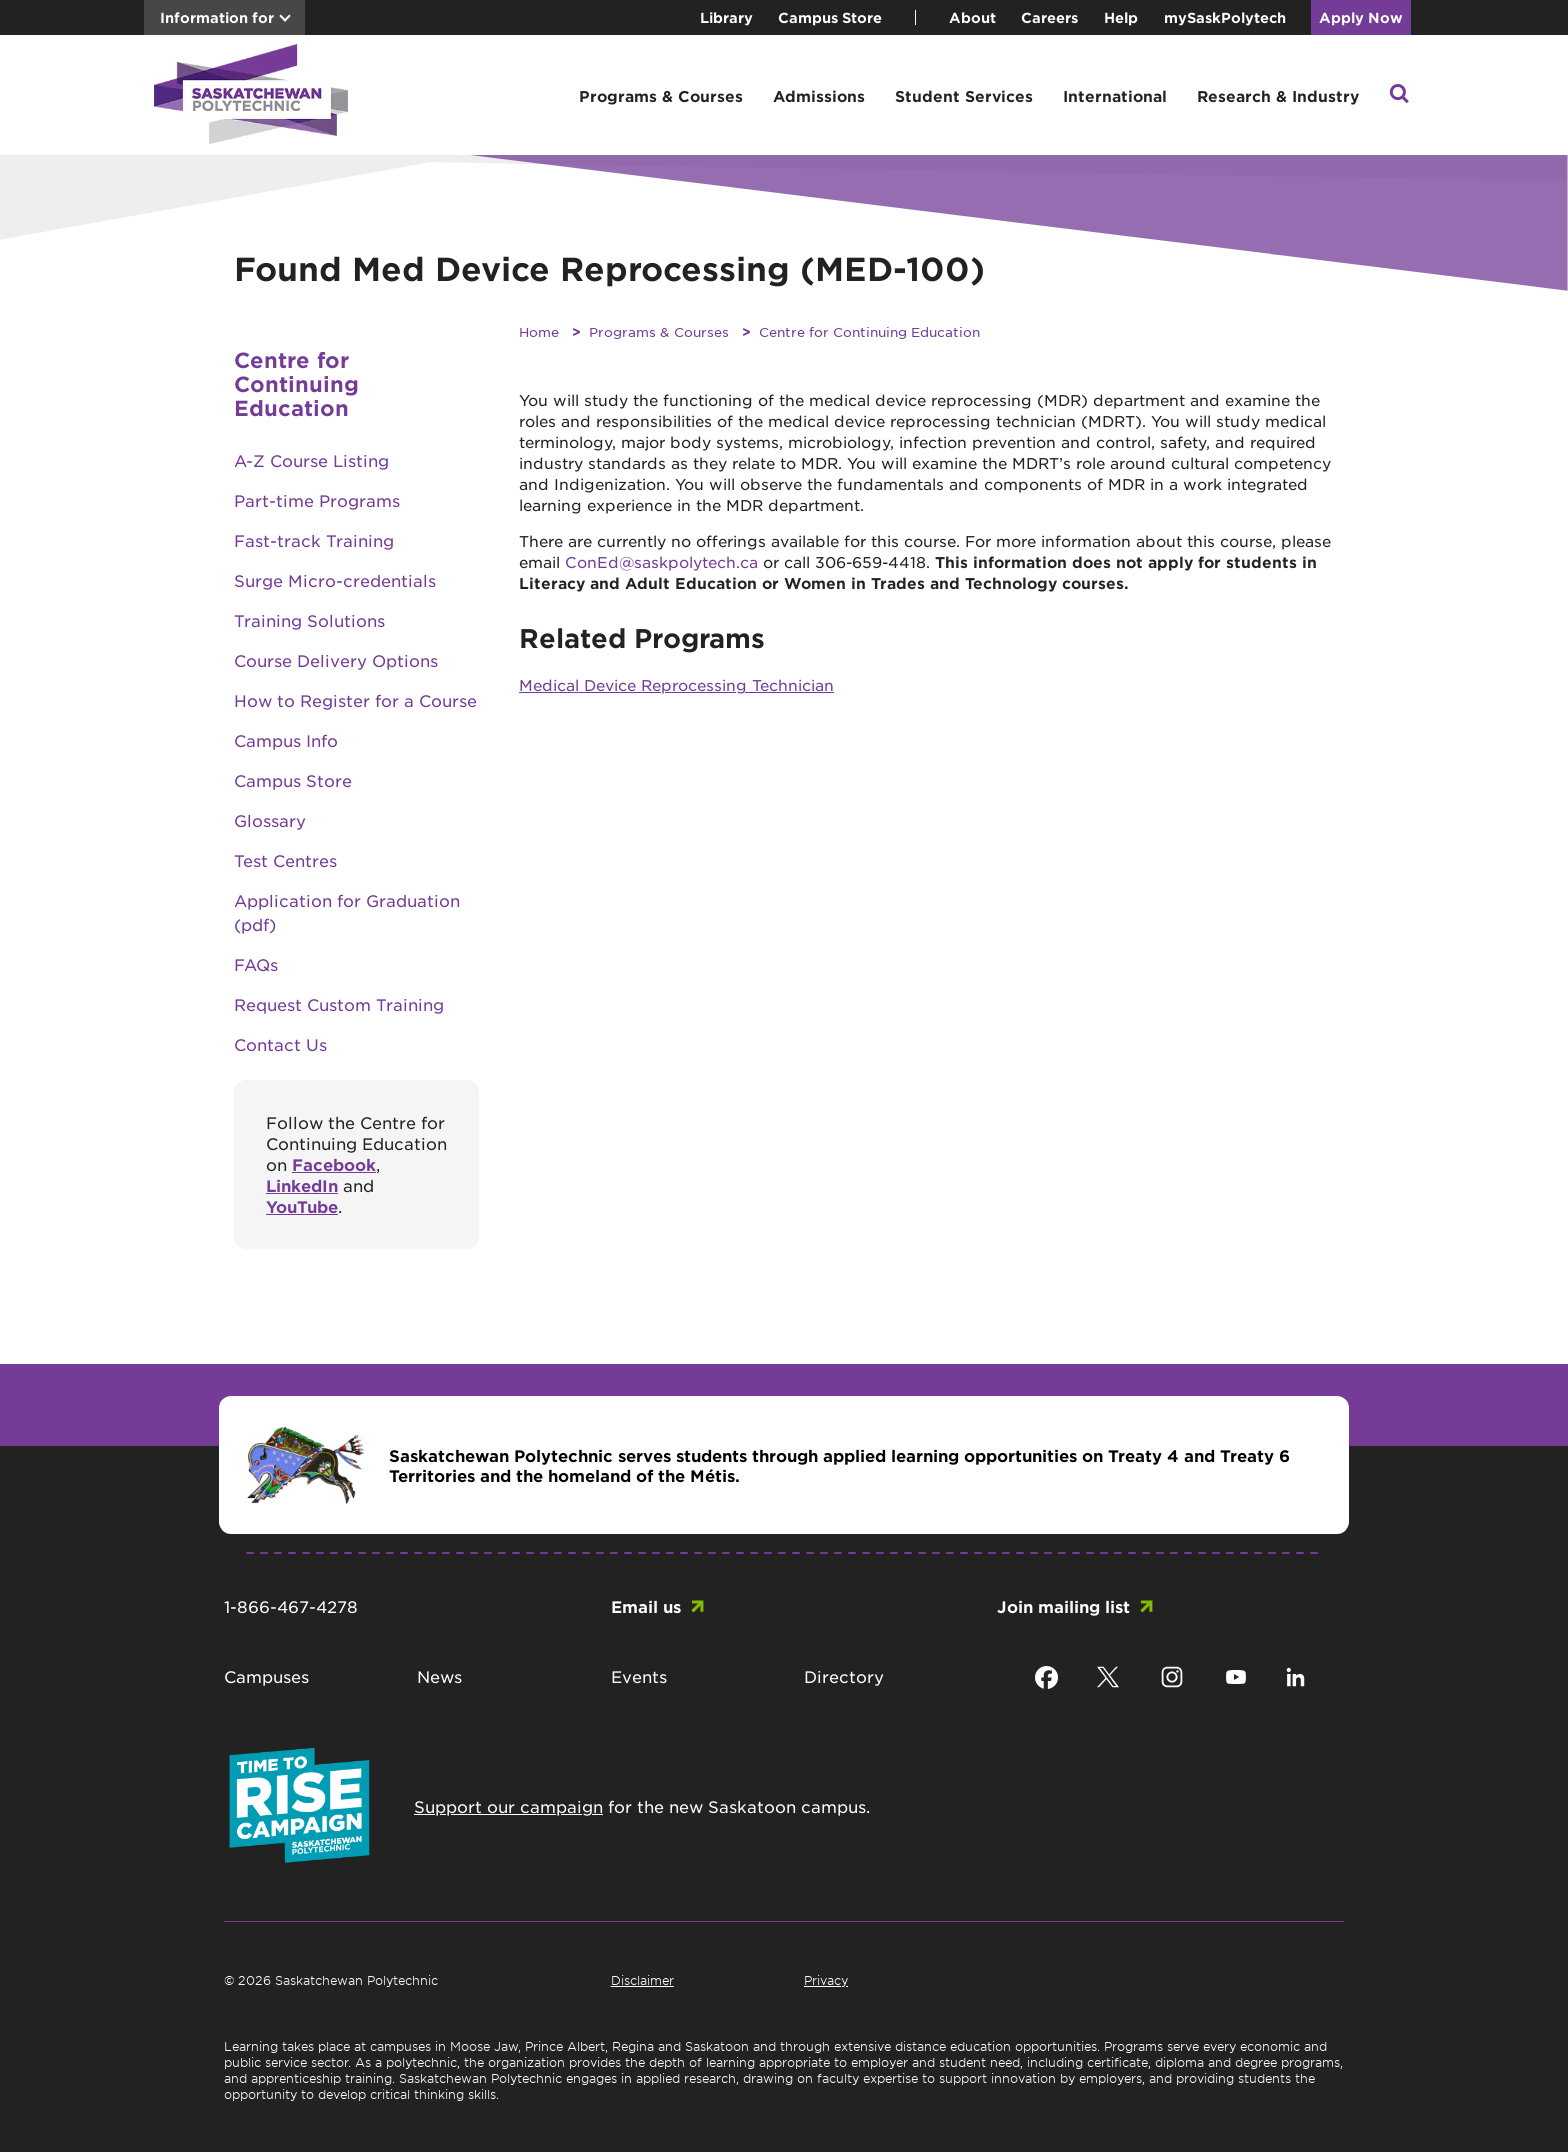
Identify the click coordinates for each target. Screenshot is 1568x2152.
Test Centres (285, 860)
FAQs (256, 964)
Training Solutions (309, 620)
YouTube (302, 1206)
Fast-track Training (314, 540)
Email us (646, 1606)
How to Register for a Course (355, 700)
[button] (1399, 95)
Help (1121, 17)
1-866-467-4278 (291, 1606)
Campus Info (286, 740)
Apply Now (1361, 17)
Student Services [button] (964, 95)
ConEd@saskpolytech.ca (661, 561)
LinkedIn (302, 1185)
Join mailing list (1063, 1606)
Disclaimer (642, 1980)
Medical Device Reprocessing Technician (676, 684)
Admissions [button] (819, 95)
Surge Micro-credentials (335, 580)
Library (726, 17)
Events (639, 1676)
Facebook (334, 1164)
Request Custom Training (339, 1004)
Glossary (270, 820)
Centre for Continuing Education (869, 331)
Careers (1049, 17)
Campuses (266, 1676)
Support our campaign (508, 1806)
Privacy (826, 1980)
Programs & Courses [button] (661, 95)
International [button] (1115, 95)
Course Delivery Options (336, 660)
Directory (844, 1676)
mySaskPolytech (1225, 17)
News (439, 1676)
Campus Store (830, 17)
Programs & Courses (659, 331)
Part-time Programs (317, 500)
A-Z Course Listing (311, 460)
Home (539, 331)
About (972, 17)
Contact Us (280, 1044)
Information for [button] (217, 17)
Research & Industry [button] (1278, 95)
